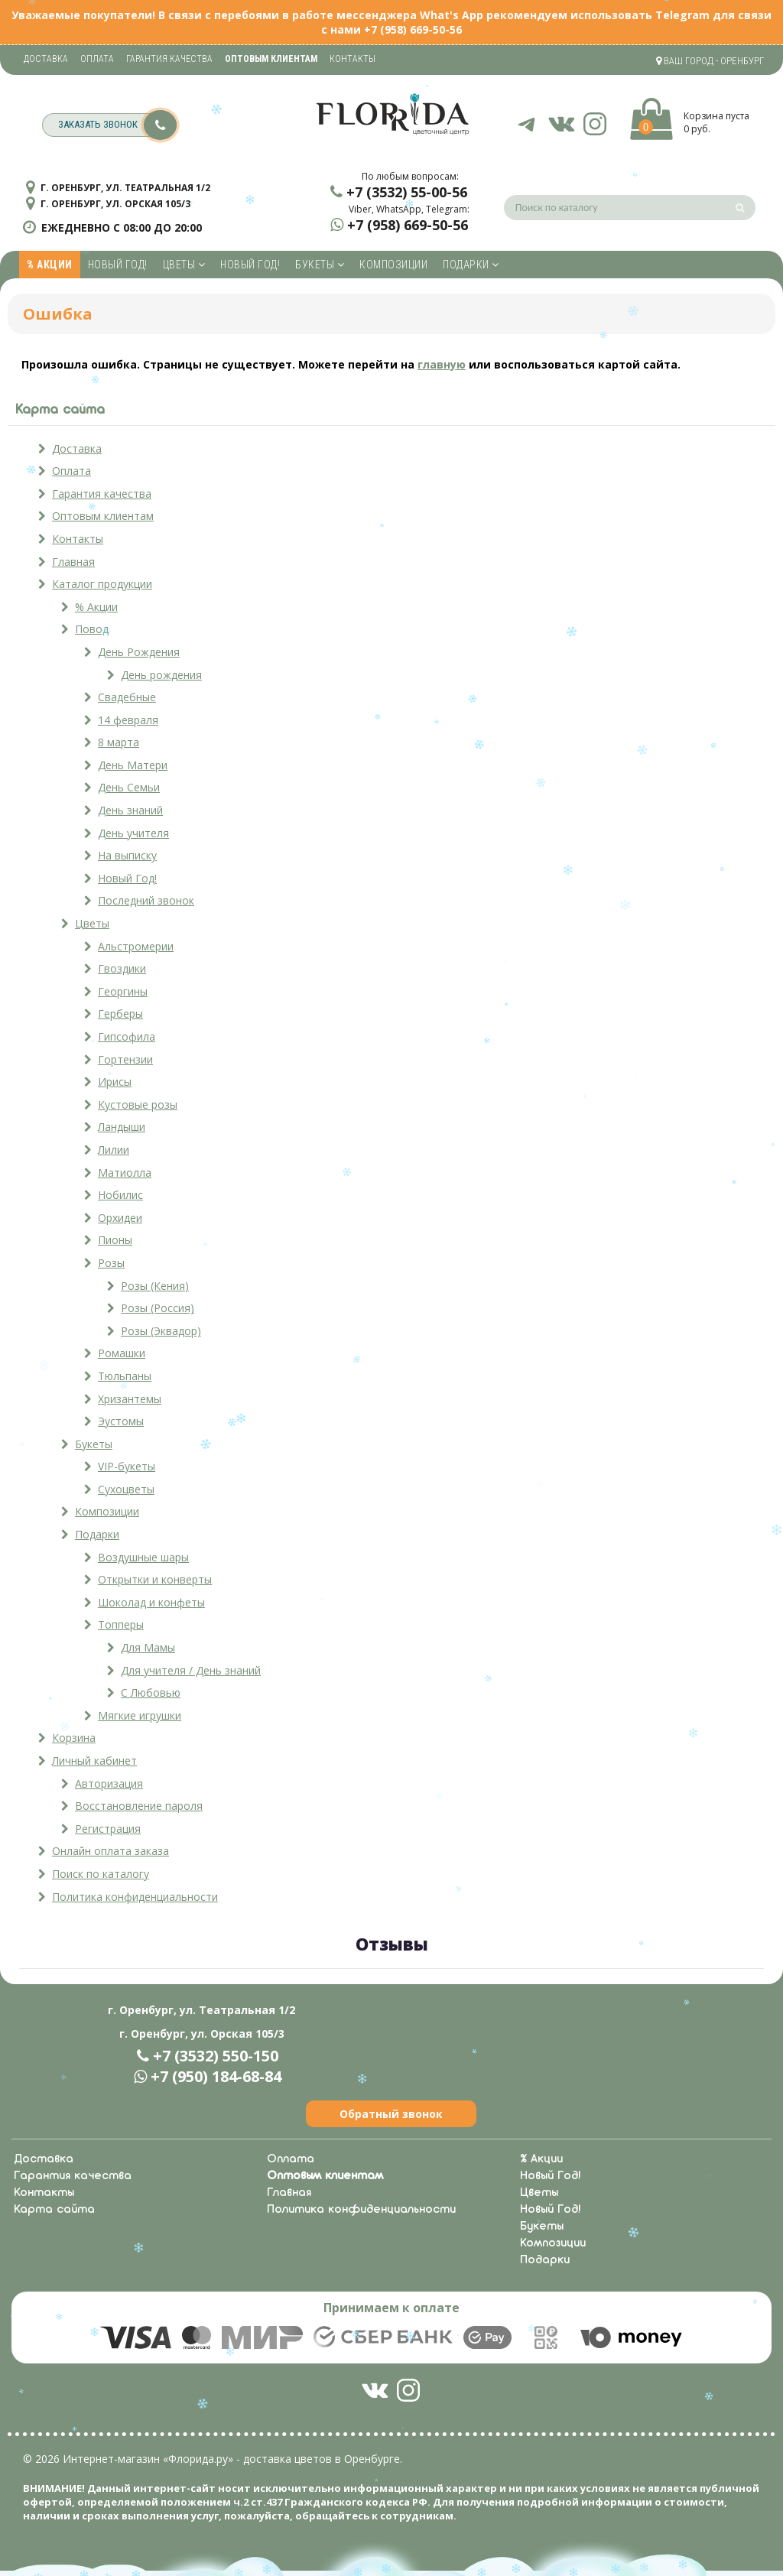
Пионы (115, 1240)
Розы (111, 1263)
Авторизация (109, 1783)
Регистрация (108, 1828)
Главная (73, 561)
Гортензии (125, 1059)
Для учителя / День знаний (191, 1670)
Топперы (121, 1624)
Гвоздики (122, 968)
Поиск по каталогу (100, 1873)
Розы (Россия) (157, 1308)
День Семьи (129, 787)
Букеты (319, 264)
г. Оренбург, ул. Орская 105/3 (115, 203)
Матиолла (124, 1172)
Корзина (74, 1737)
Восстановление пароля (139, 1805)
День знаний (130, 810)
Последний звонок (146, 900)
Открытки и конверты (155, 1579)
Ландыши (121, 1126)
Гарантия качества (169, 59)
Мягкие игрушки (139, 1715)
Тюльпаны (124, 1376)
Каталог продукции (102, 584)
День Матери (132, 765)
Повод (92, 629)
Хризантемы (129, 1399)
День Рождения (139, 652)
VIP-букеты (126, 1466)
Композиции (393, 264)
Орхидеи (120, 1217)
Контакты (352, 59)
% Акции (50, 264)
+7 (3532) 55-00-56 (406, 192)
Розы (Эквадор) (161, 1331)
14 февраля (128, 720)
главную (441, 364)
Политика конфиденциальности (135, 1896)
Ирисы (115, 1081)
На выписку (127, 855)
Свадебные (127, 697)
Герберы (120, 1013)
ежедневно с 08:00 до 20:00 (121, 227)
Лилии (113, 1149)
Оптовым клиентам (103, 515)
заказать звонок (117, 125)
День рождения (161, 675)
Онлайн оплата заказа (110, 1850)
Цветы (184, 264)
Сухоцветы (126, 1489)
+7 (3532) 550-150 (215, 2055)
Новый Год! (118, 264)
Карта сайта (54, 2210)
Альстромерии (136, 946)
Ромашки (121, 1353)
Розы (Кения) (155, 1285)
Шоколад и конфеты (151, 1602)
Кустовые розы (137, 1104)
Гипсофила (126, 1036)
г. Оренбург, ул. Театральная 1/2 (125, 187)
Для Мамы (148, 1647)
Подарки (471, 264)
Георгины (123, 991)
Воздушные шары (143, 1557)
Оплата (97, 59)
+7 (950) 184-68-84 (216, 2076)
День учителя (133, 833)
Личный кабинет (94, 1760)
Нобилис (120, 1194)
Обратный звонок (391, 2114)
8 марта (118, 742)
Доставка (46, 59)
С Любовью (150, 1692)
